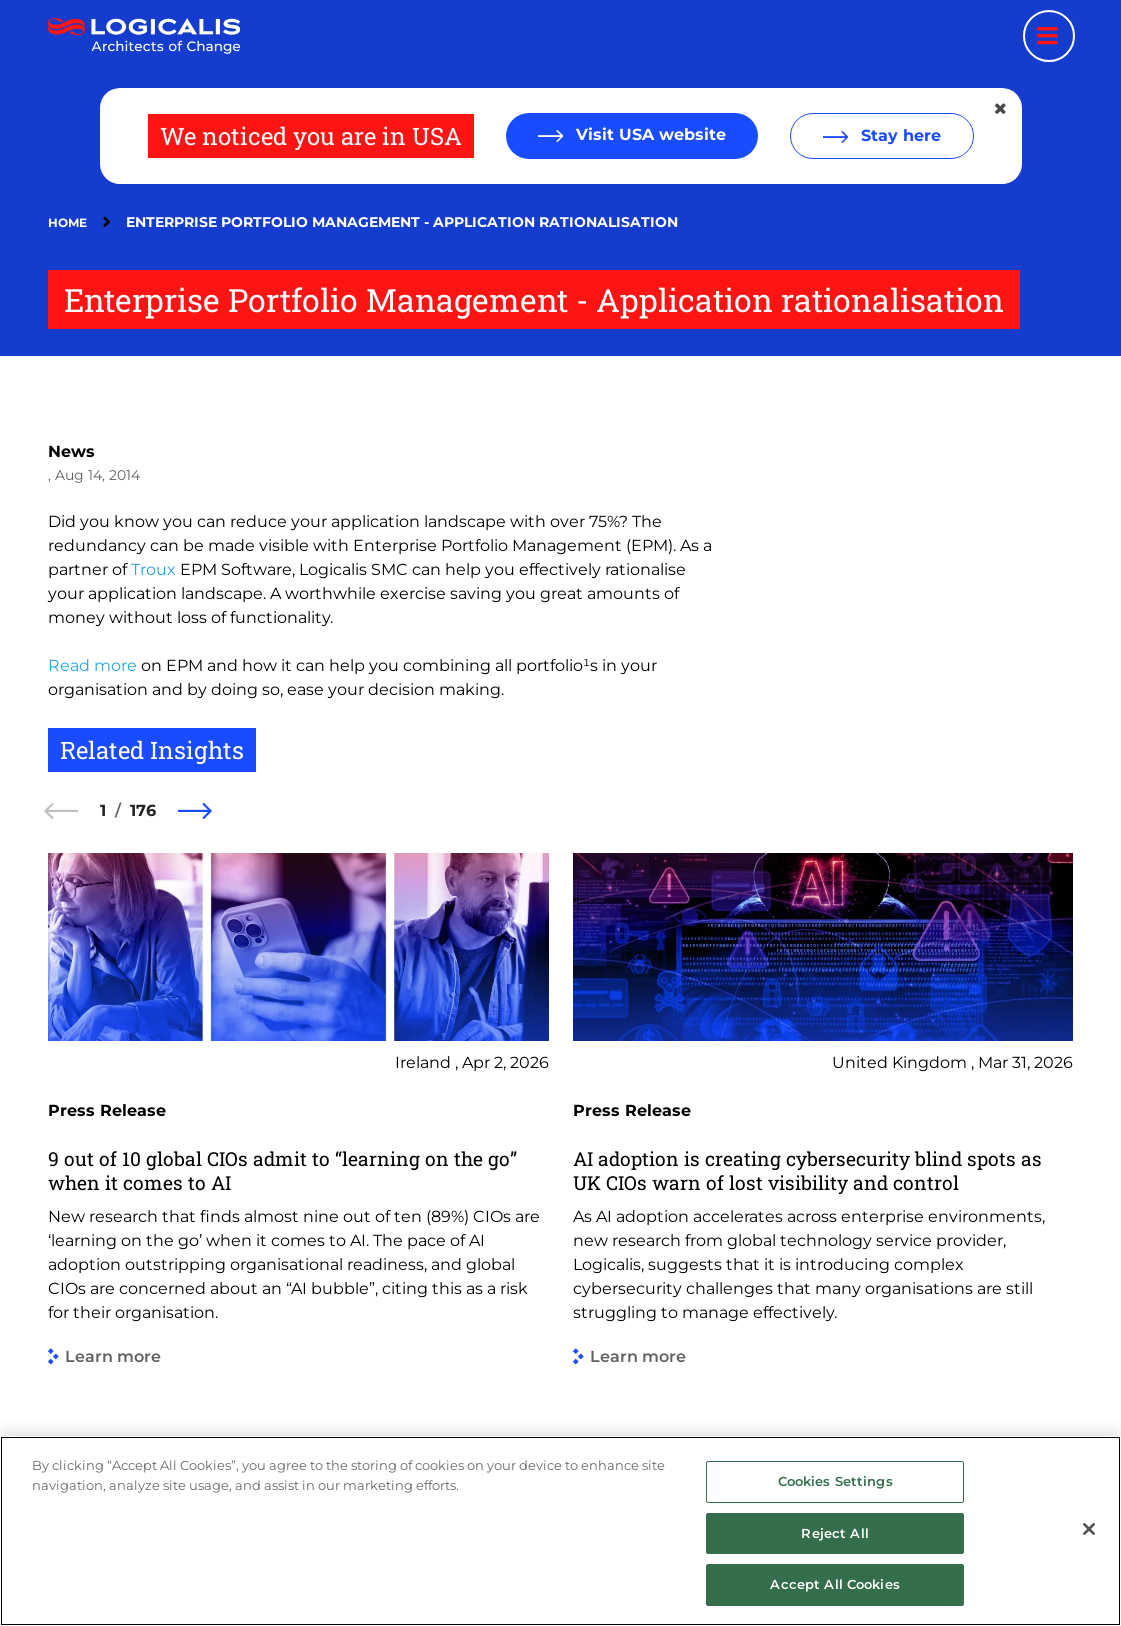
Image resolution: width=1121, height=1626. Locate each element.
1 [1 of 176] (103, 810)
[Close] (1089, 1529)
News (71, 451)
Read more (92, 665)
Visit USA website (648, 134)
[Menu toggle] (1049, 36)
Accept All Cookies (834, 1584)
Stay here (898, 135)
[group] (298, 1177)
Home (67, 222)
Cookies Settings (835, 1481)
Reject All (834, 1533)
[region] (560, 1531)
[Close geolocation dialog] (1002, 109)
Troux (153, 569)
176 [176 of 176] (143, 810)
